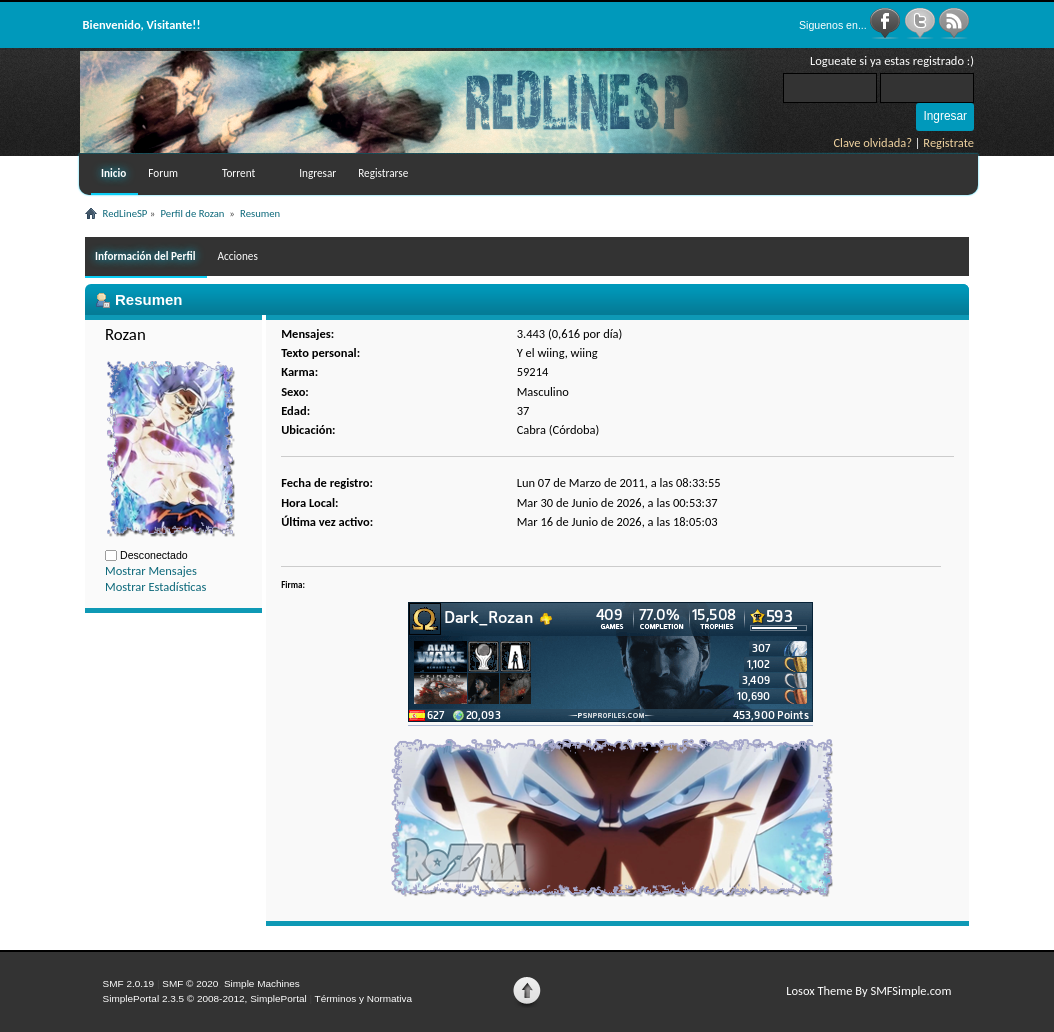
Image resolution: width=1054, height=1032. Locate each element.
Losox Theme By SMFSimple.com (868, 990)
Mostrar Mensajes (151, 570)
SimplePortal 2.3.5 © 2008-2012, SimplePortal (205, 998)
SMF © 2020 (190, 983)
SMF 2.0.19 (129, 983)
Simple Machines (262, 983)
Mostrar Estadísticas (155, 586)
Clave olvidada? (872, 142)
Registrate (948, 142)
